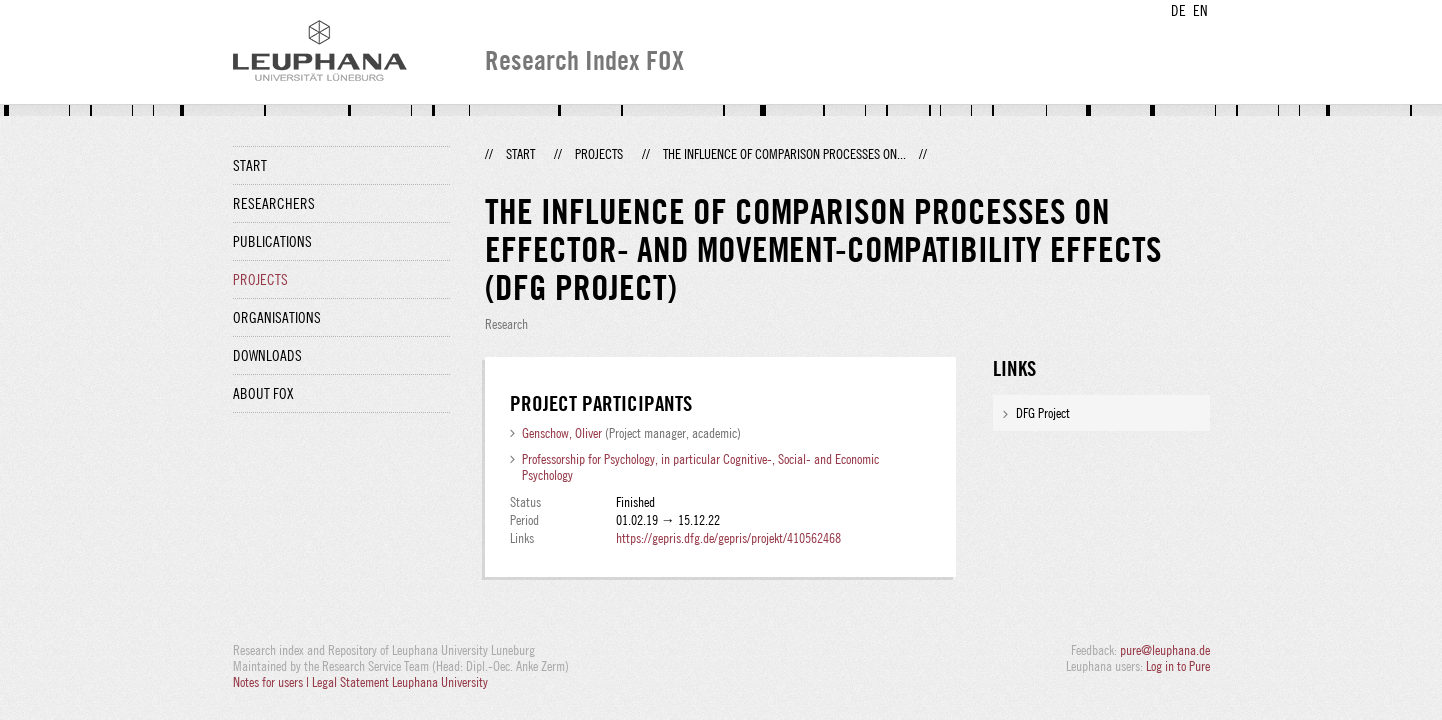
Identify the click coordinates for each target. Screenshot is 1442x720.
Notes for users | (272, 682)
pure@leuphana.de (1165, 650)
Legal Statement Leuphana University (400, 682)
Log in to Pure (1178, 666)
